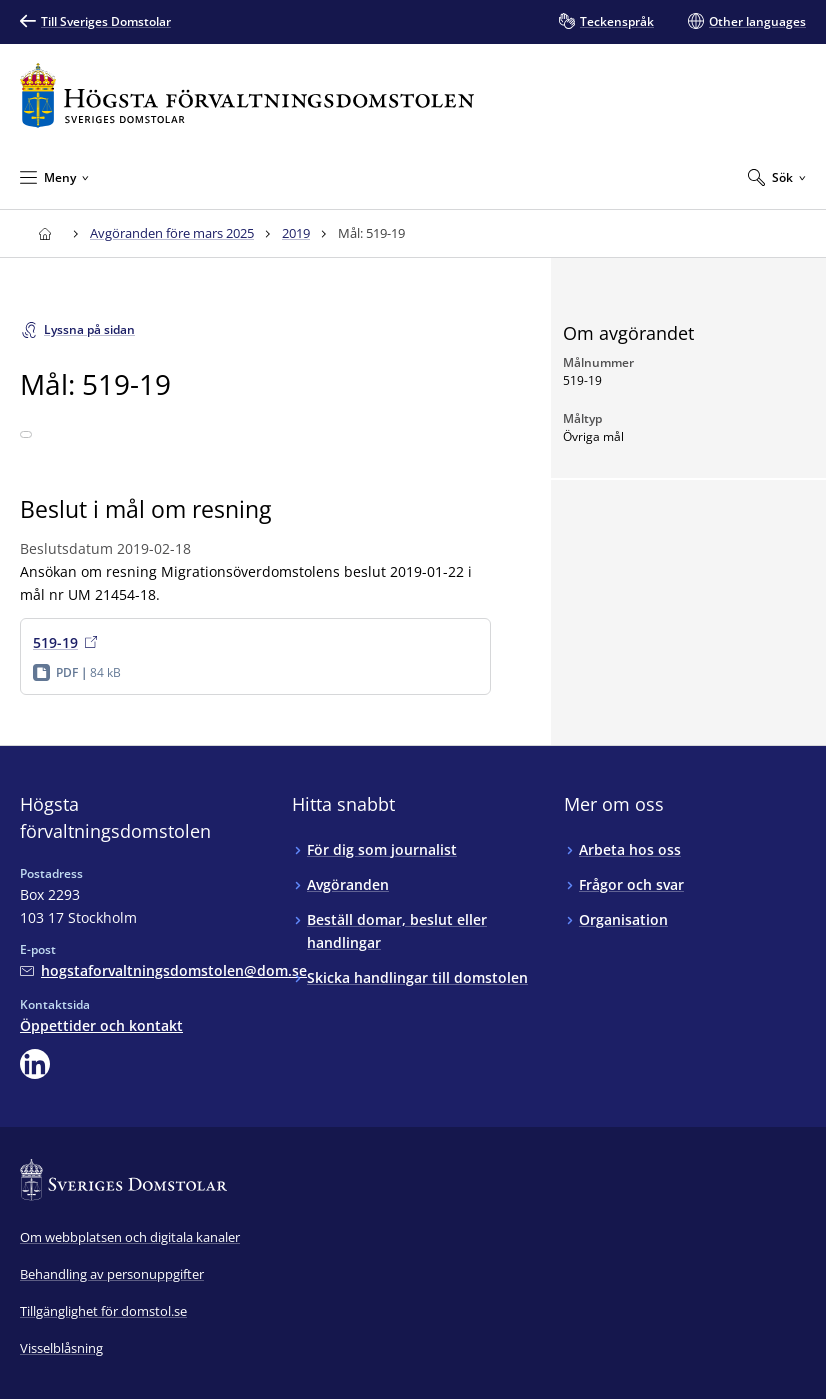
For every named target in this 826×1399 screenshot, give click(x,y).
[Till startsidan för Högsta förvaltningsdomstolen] (247, 95)
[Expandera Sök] (777, 177)
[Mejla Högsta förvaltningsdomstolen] (163, 970)
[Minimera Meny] (54, 177)
